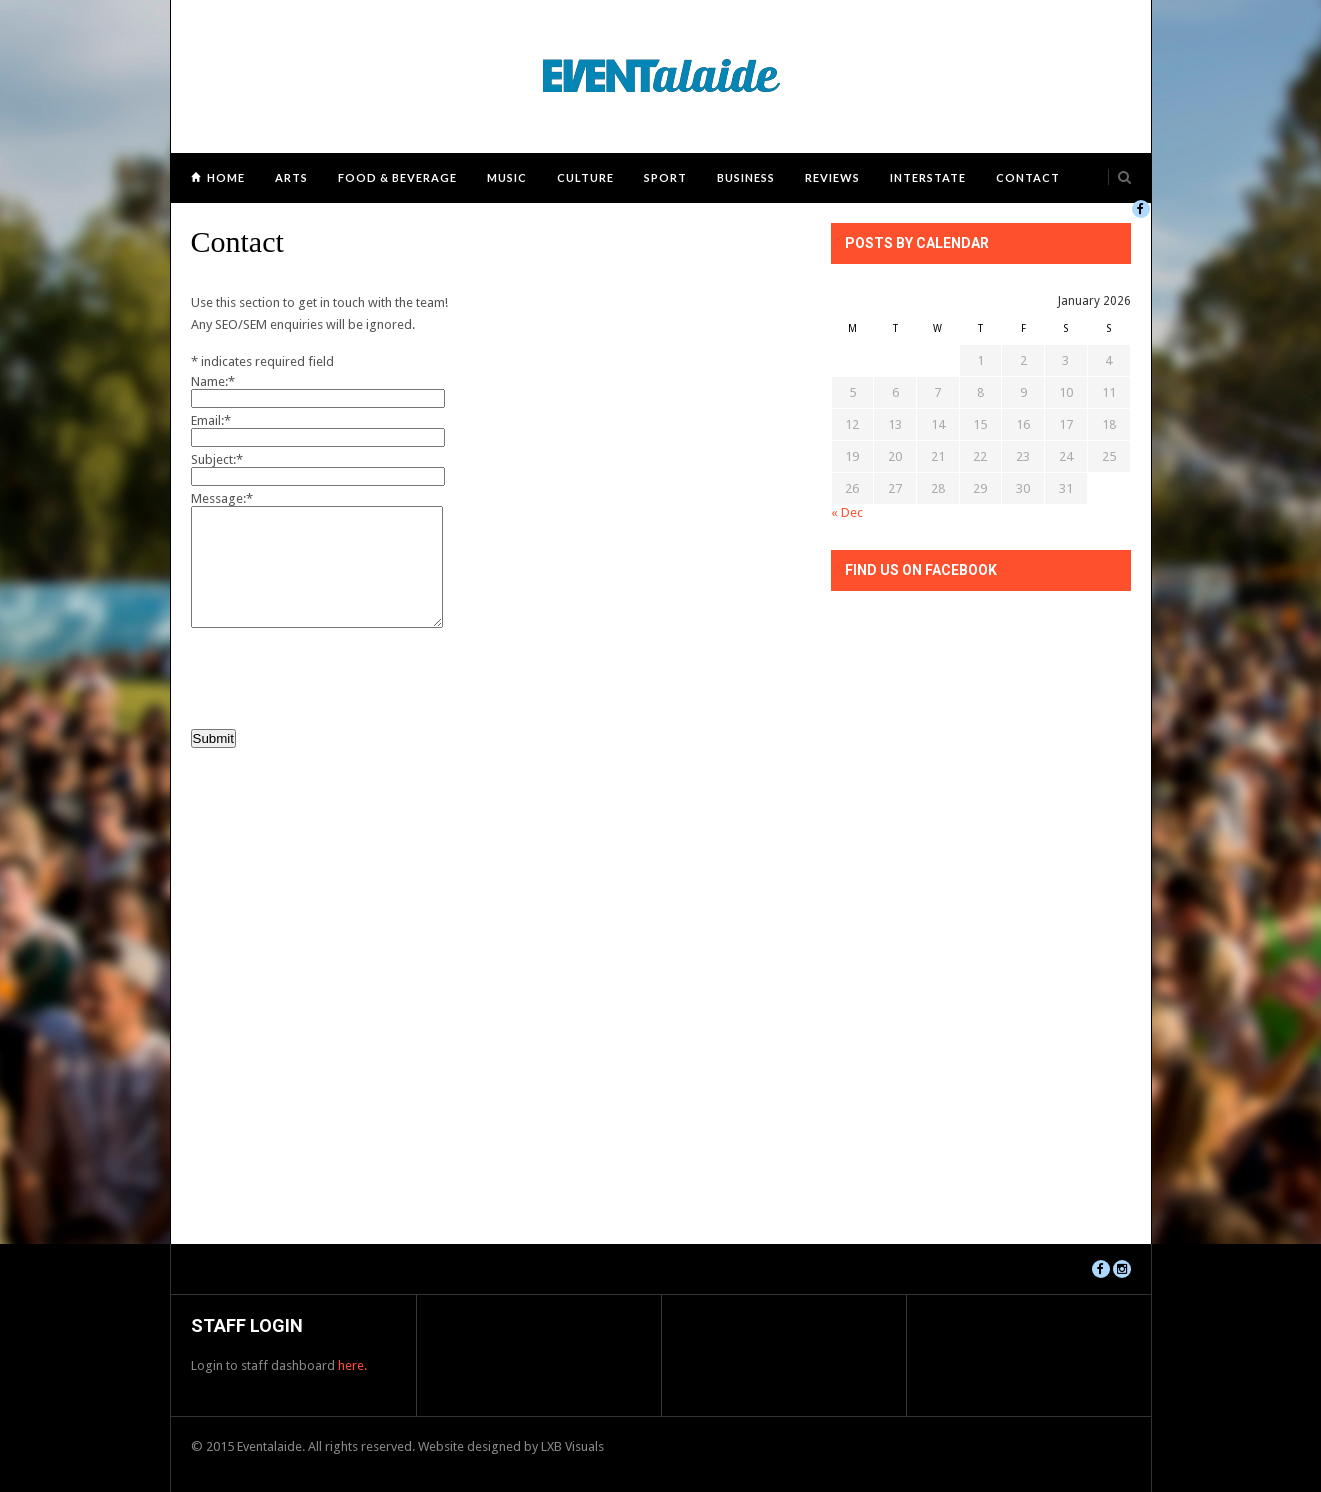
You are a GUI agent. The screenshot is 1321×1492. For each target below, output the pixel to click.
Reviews (832, 177)
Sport (665, 177)
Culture (585, 177)
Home (226, 177)
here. (352, 1365)
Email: (211, 420)
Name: (213, 381)
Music (507, 177)
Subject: (217, 459)
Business (746, 177)
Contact (1028, 177)
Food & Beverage (397, 177)
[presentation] (343, 675)
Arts (291, 177)
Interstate (928, 177)
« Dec (847, 512)
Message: (222, 498)
